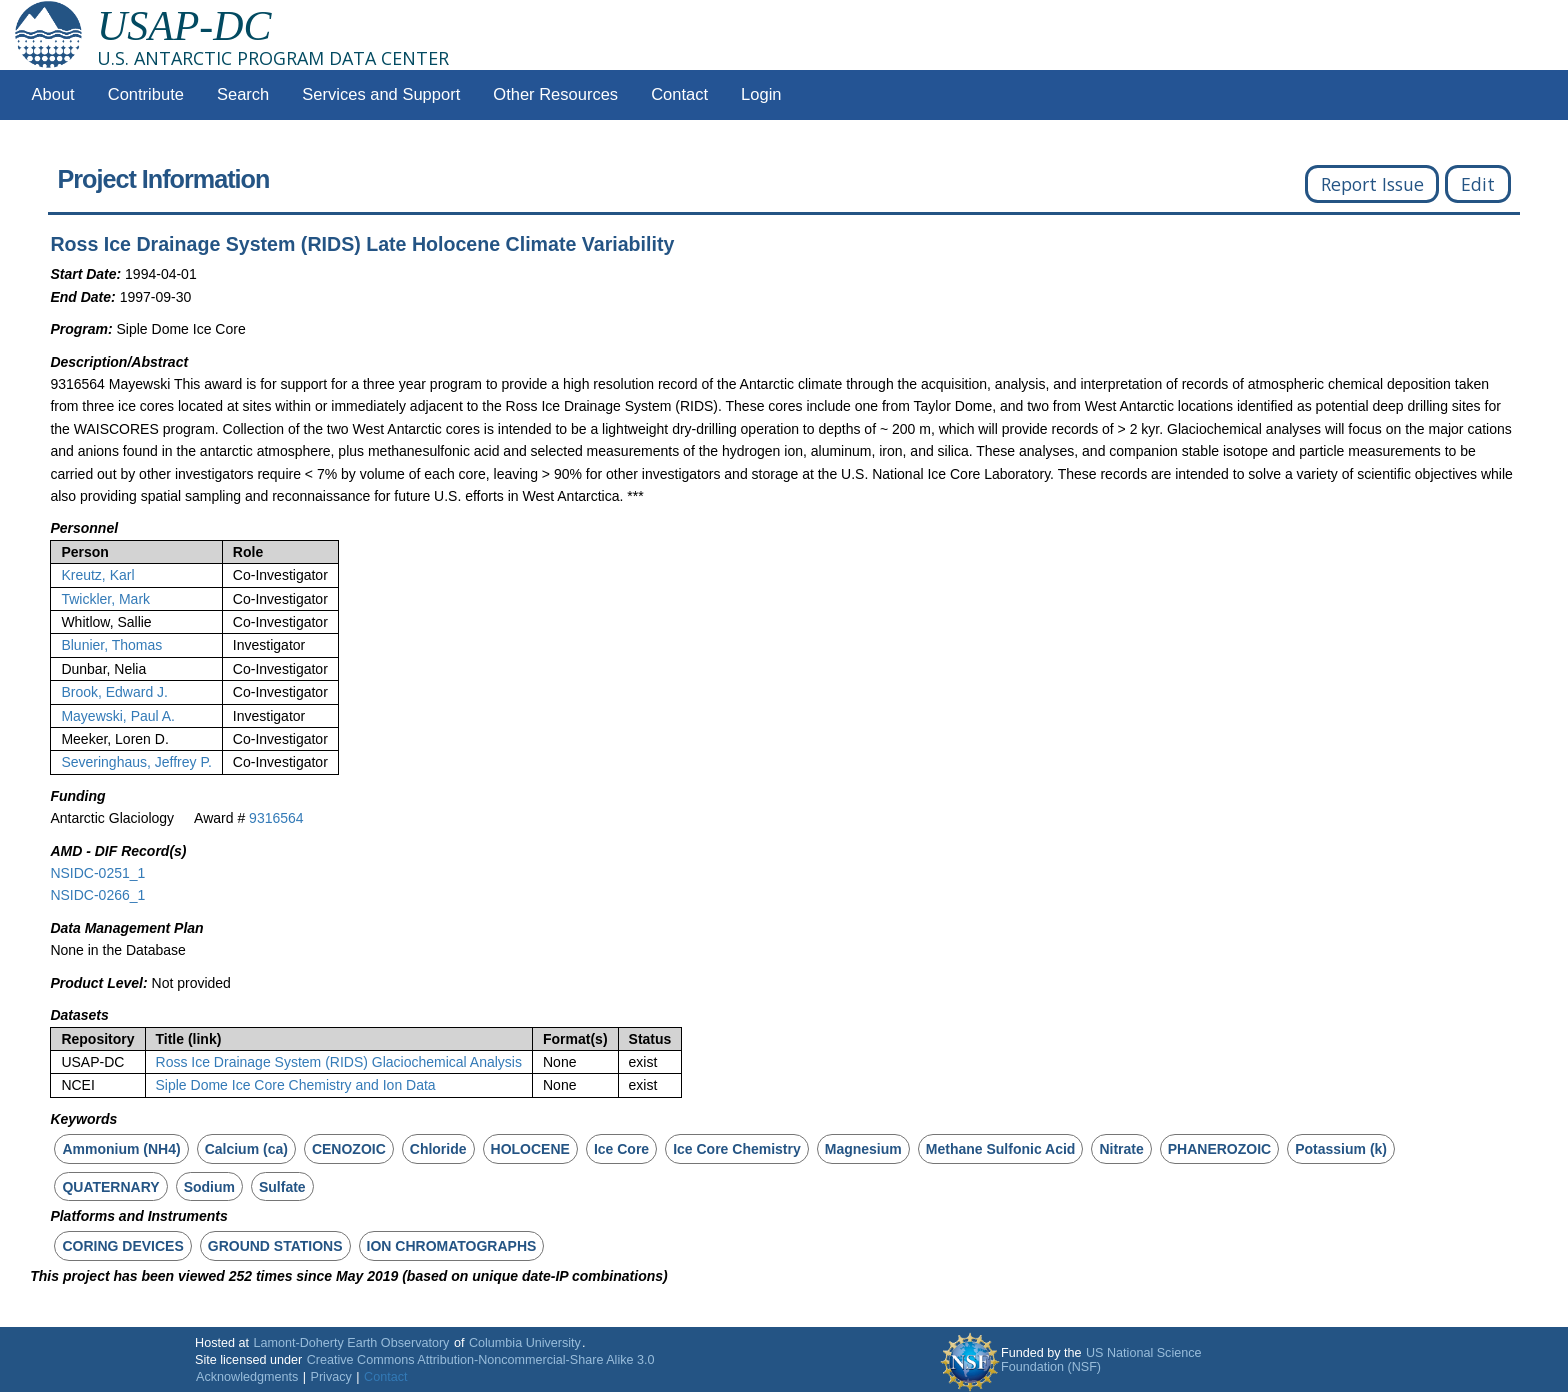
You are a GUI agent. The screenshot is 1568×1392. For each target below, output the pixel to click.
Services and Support (381, 94)
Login (761, 94)
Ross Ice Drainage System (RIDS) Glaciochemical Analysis (339, 1062)
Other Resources (555, 94)
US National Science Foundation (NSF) (1101, 1360)
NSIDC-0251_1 (97, 873)
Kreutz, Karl (97, 575)
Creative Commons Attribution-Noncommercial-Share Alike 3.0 (481, 1360)
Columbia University (525, 1343)
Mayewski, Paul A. (118, 716)
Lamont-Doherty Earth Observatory (351, 1343)
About (53, 94)
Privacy (331, 1377)
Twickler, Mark (105, 599)
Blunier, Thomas (111, 645)
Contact (679, 94)
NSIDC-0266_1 (97, 895)
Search (243, 94)
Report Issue (1372, 184)
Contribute (146, 94)
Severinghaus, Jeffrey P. (136, 762)
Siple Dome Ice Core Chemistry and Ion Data (296, 1085)
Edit (1478, 184)
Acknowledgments (247, 1377)
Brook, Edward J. (114, 692)
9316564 (276, 818)
